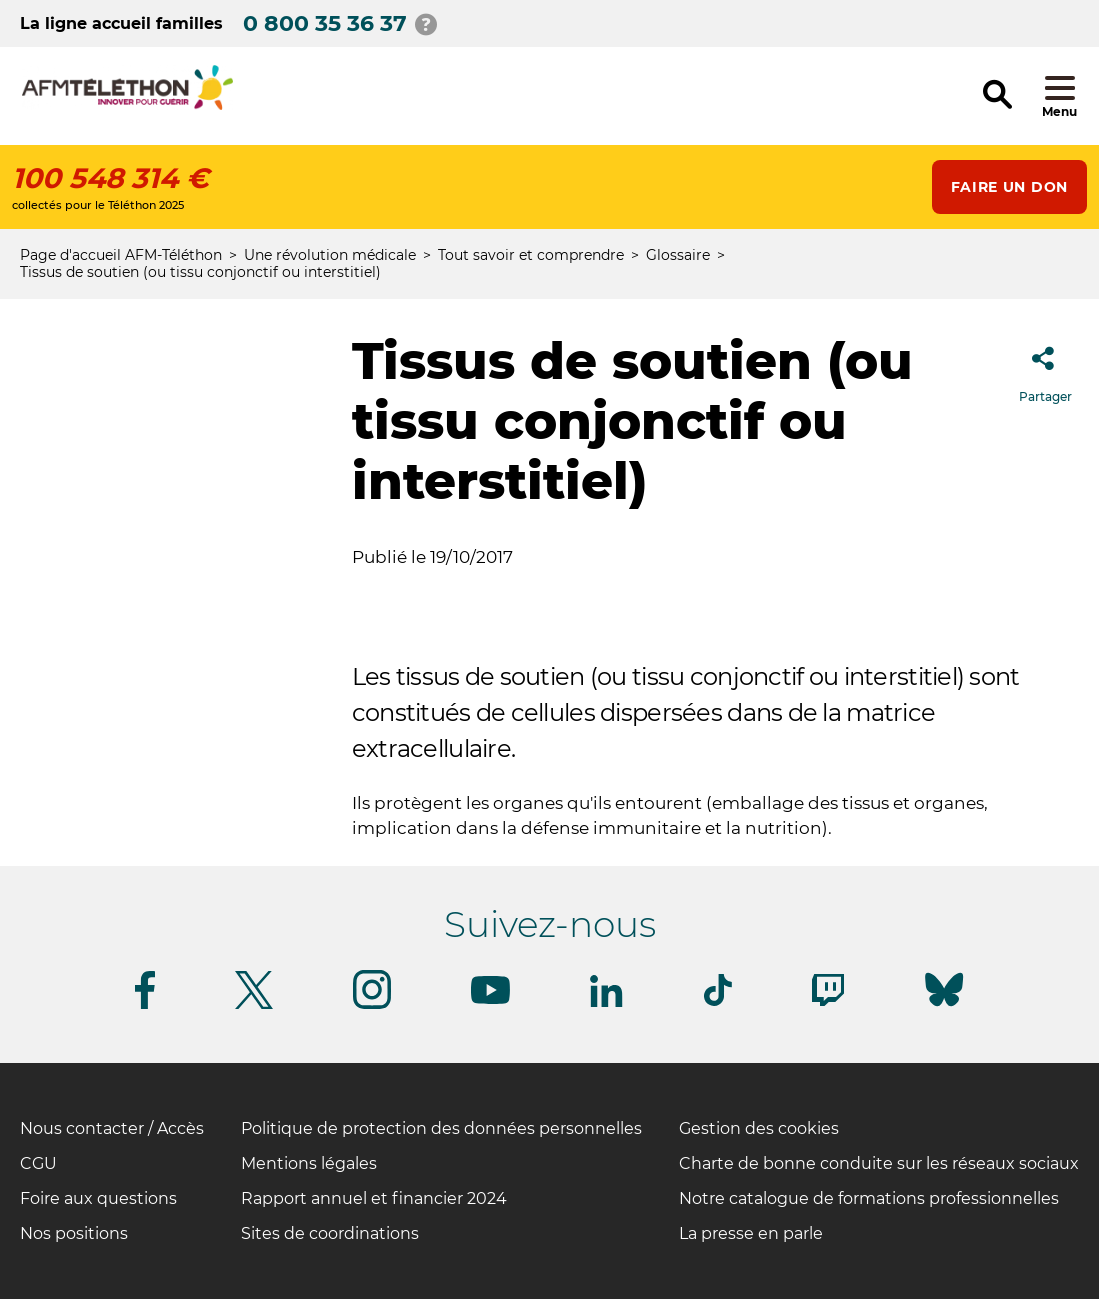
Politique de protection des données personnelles (441, 1128)
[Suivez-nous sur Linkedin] (607, 1003)
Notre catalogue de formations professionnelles (869, 1198)
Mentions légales (309, 1163)
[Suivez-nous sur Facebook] (145, 1005)
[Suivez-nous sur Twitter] (254, 1005)
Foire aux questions (98, 1198)
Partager (1045, 368)
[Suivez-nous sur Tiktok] (718, 1002)
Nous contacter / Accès (112, 1128)
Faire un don (1009, 187)
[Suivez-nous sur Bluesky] (944, 1006)
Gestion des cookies (759, 1128)
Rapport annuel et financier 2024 (374, 1198)
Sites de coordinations (330, 1233)
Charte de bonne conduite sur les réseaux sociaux (879, 1163)
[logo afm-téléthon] (127, 106)
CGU (38, 1163)
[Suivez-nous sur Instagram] (372, 1005)
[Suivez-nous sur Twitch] (828, 1002)
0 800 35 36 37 (325, 23)
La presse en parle (751, 1233)
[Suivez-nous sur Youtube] (490, 1000)
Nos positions (74, 1233)
